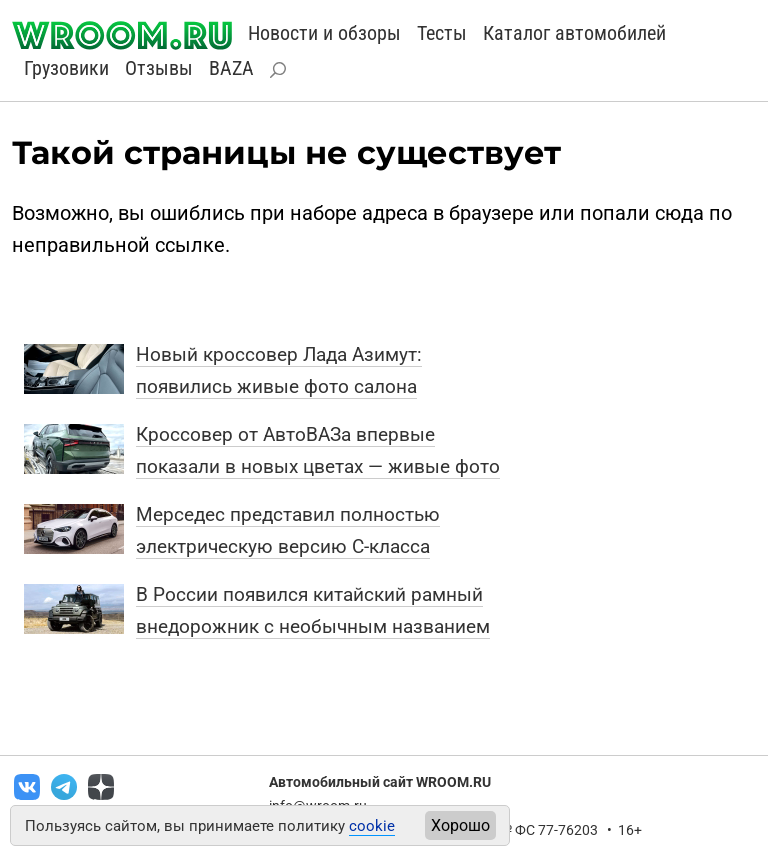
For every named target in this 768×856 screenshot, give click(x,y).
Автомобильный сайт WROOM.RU (380, 782)
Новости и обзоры (324, 33)
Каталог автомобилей (574, 33)
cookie (372, 826)
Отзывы (159, 68)
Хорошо (460, 825)
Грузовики (66, 68)
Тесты (442, 33)
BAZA (231, 68)
